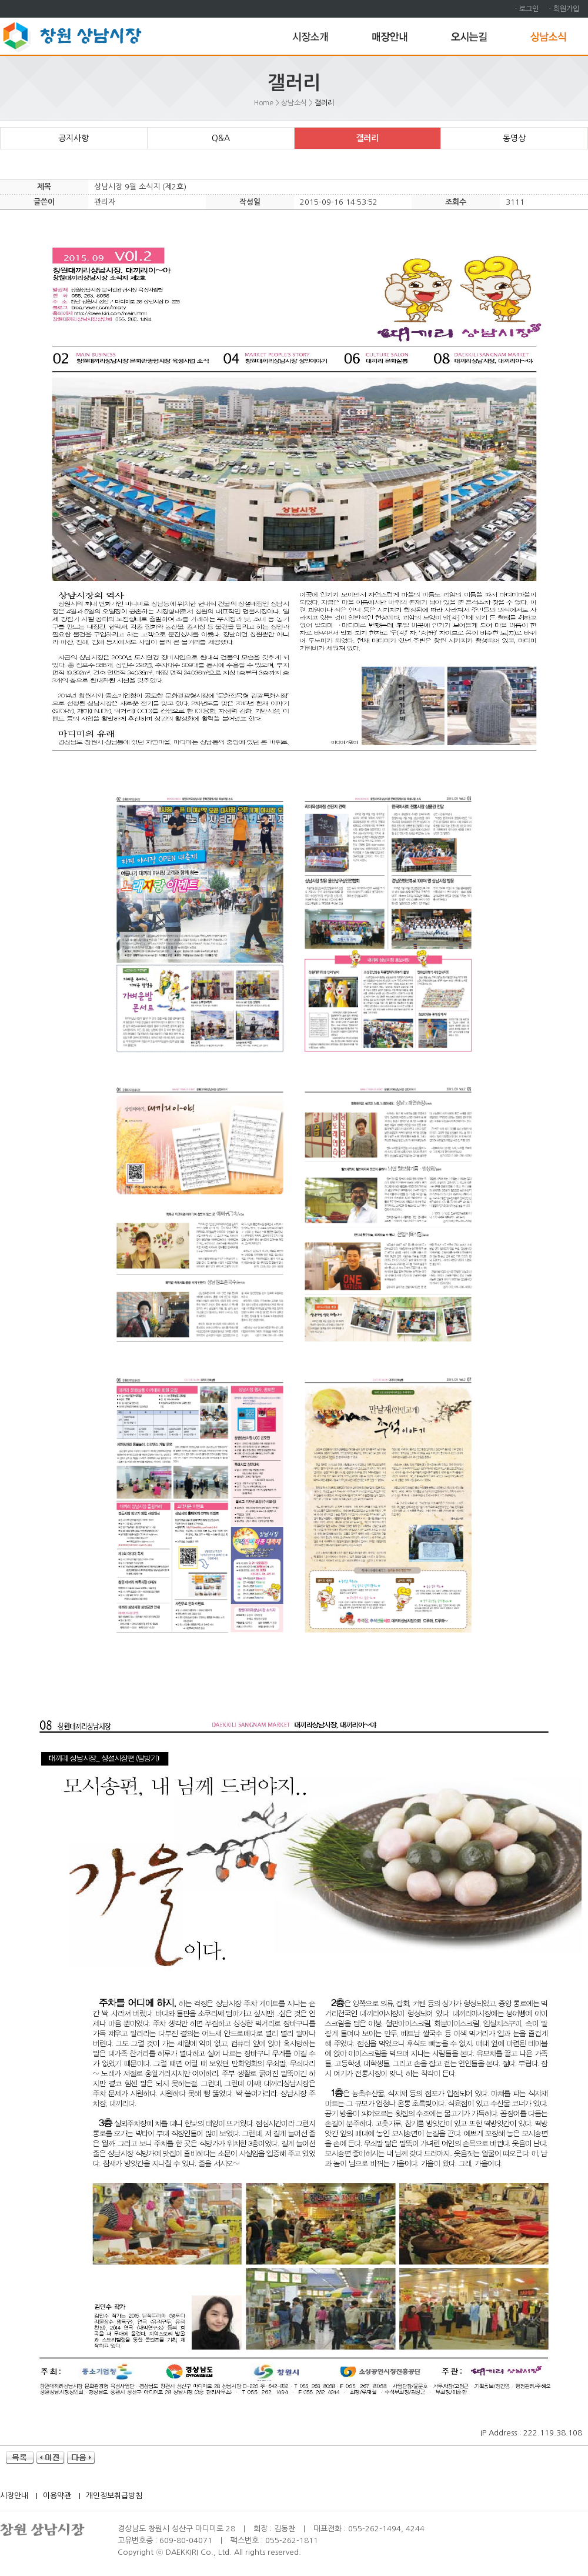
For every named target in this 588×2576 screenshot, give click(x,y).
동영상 (514, 138)
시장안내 (14, 2496)
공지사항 (73, 138)
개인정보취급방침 (114, 2496)
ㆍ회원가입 (563, 8)
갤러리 (367, 138)
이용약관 (57, 2496)
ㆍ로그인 (526, 8)
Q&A (221, 138)
